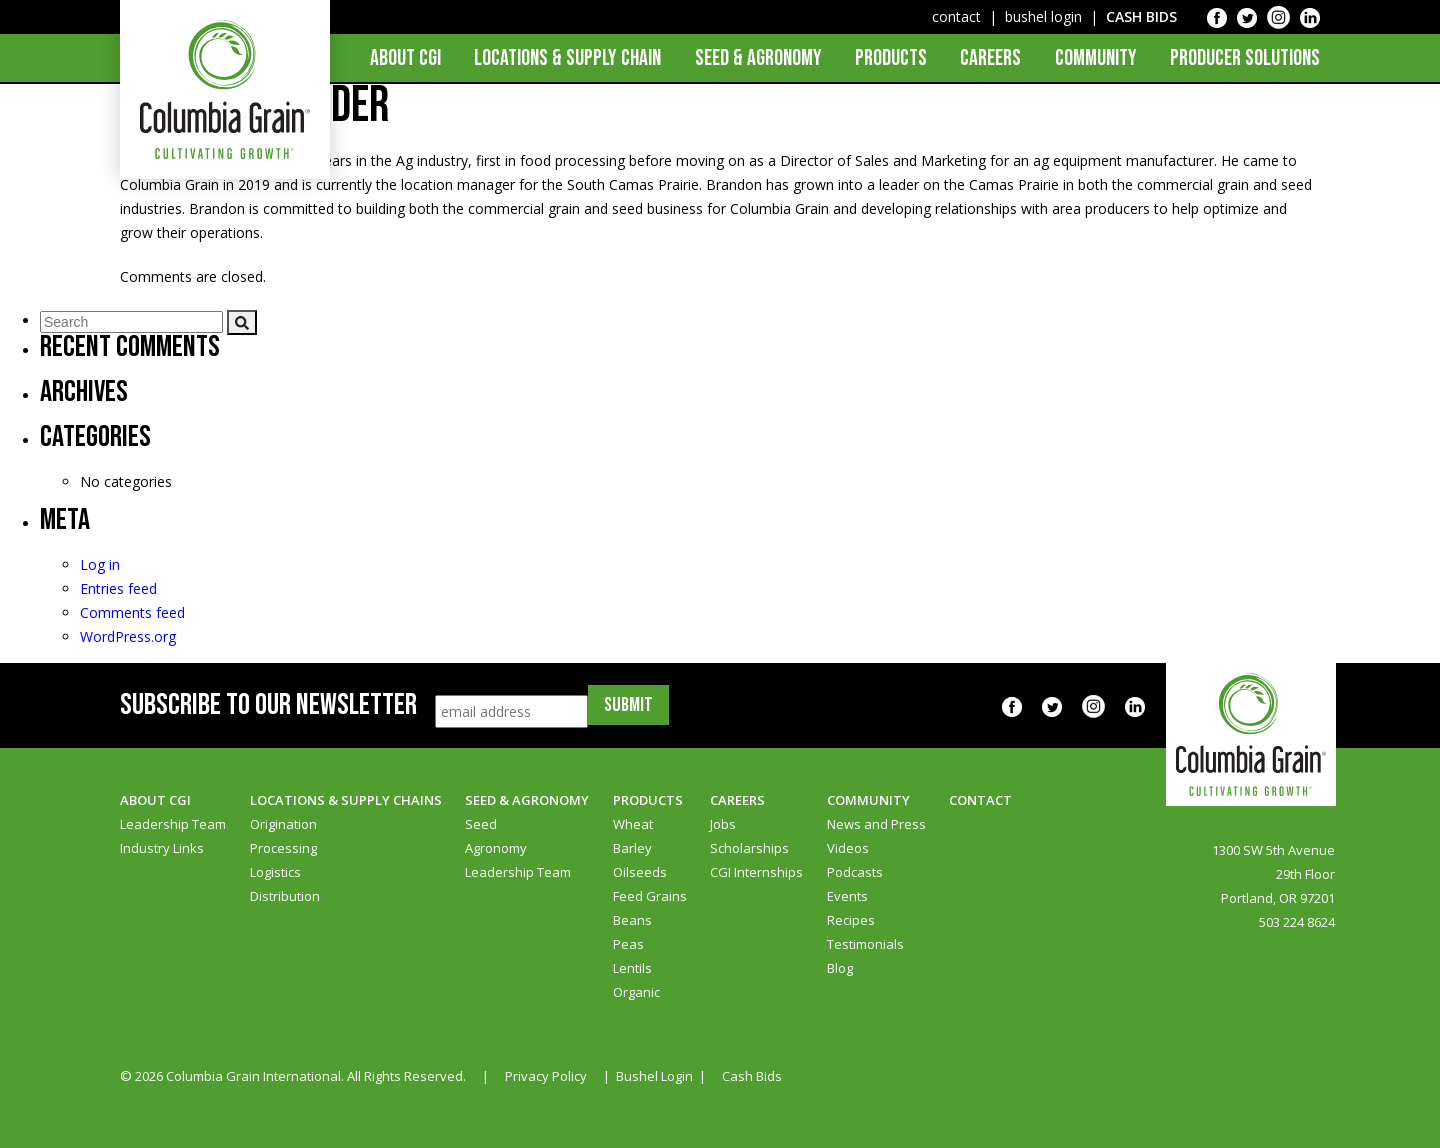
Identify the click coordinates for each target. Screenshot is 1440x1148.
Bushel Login (654, 1076)
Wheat (633, 824)
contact (956, 16)
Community (1096, 58)
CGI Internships (756, 872)
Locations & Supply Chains (346, 800)
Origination (283, 824)
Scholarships (749, 848)
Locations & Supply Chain (567, 58)
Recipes (851, 920)
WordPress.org (128, 636)
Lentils (632, 968)
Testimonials (865, 944)
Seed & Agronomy (758, 58)
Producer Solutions (1245, 58)
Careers (990, 58)
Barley (632, 848)
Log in (100, 564)
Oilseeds (640, 872)
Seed (481, 824)
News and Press (876, 824)
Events (847, 896)
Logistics (275, 872)
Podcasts (855, 872)
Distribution (285, 896)
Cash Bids (752, 1076)
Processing (283, 848)
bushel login (1043, 16)
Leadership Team (173, 824)
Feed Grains (650, 896)
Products (891, 58)
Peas (628, 944)
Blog (840, 968)
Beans (632, 920)
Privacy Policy (546, 1076)
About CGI (405, 58)
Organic (636, 992)
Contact (980, 800)
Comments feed (132, 612)
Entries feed (118, 588)
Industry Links (162, 848)
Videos (848, 848)
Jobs (723, 824)
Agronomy (496, 848)
